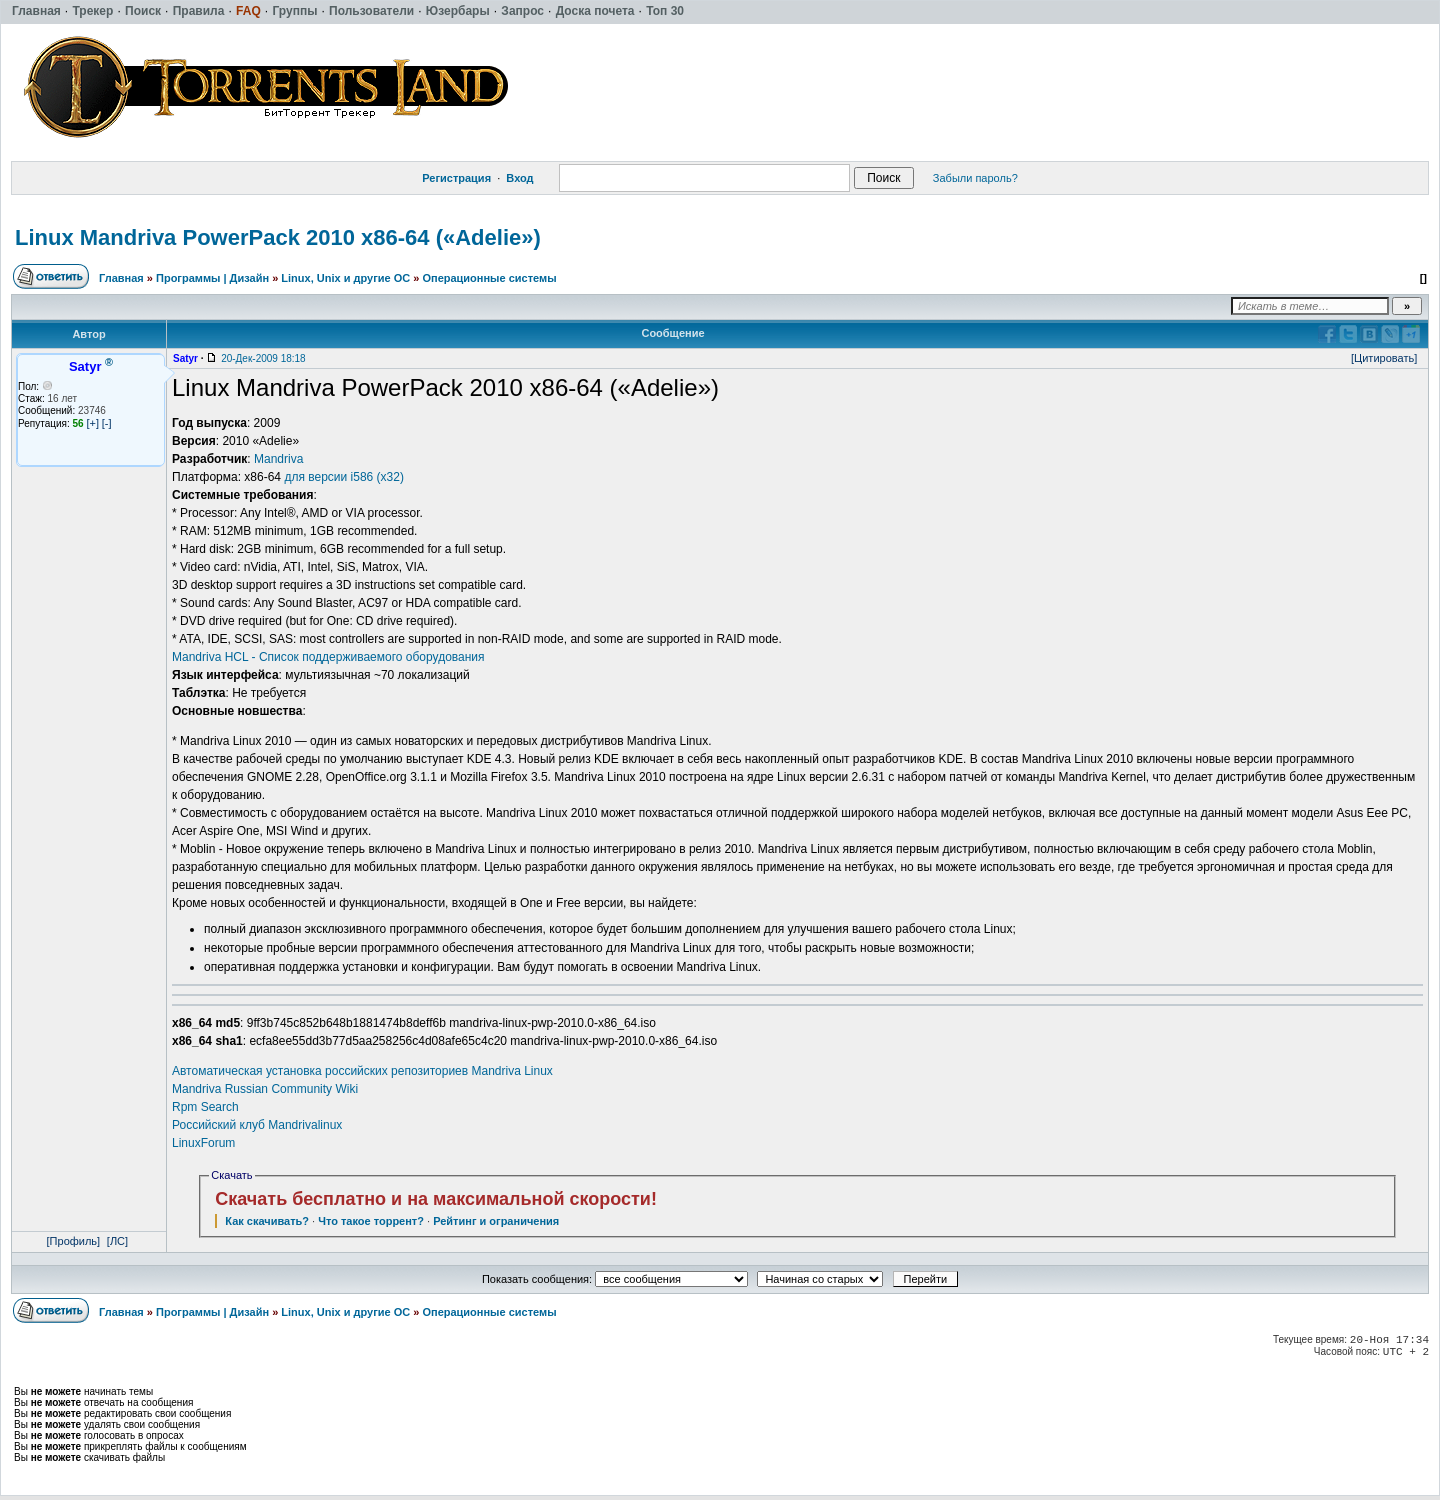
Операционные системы (489, 278)
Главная (121, 278)
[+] (92, 423)
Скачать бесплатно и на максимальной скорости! (436, 1199)
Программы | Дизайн (212, 278)
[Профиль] (74, 1241)
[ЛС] (117, 1241)
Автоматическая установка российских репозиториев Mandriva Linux (362, 1071)
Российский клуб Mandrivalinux (257, 1125)
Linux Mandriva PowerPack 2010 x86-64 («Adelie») (278, 237)
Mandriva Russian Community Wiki (265, 1089)
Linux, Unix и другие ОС (345, 278)
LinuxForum (203, 1143)
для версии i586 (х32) (344, 477)
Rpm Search (205, 1107)
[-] (107, 423)
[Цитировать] (1384, 358)
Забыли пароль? (975, 178)
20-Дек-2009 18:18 (263, 358)
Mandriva (278, 459)
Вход (519, 178)
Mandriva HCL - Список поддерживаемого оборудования (328, 657)
